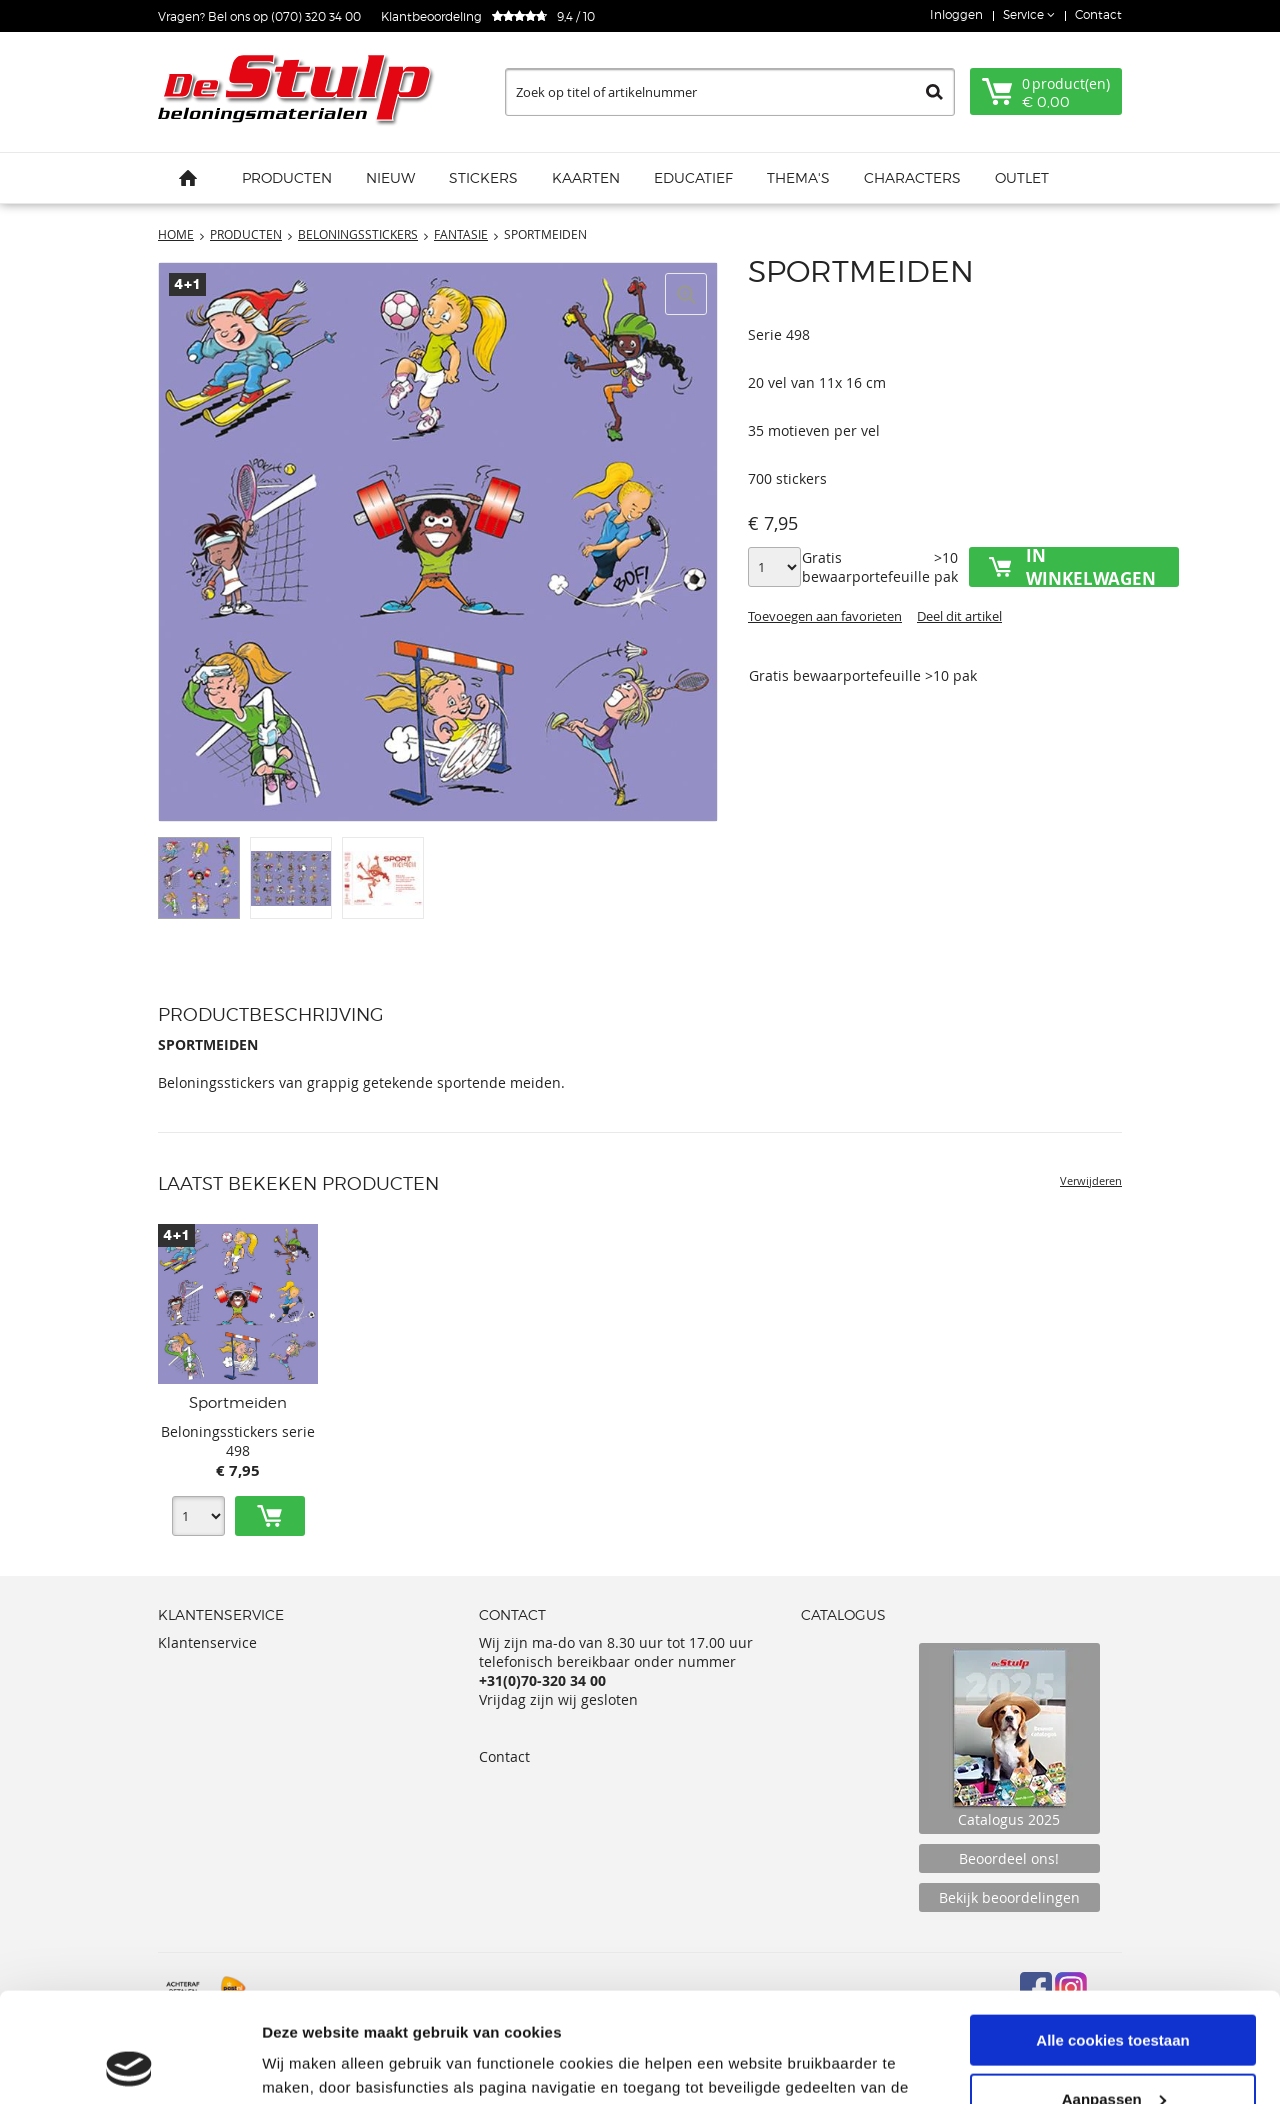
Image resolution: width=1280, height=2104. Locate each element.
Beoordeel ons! (1009, 1858)
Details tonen (309, 2063)
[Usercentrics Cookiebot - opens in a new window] (129, 2065)
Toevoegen (270, 1516)
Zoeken (934, 92)
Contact (1098, 14)
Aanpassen (1114, 1996)
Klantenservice (207, 1642)
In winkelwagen (1091, 567)
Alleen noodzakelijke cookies (1113, 2054)
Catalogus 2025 (1009, 1738)
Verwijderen (1091, 1180)
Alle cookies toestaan (1112, 1937)
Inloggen (956, 14)
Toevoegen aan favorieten (825, 616)
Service (1025, 14)
